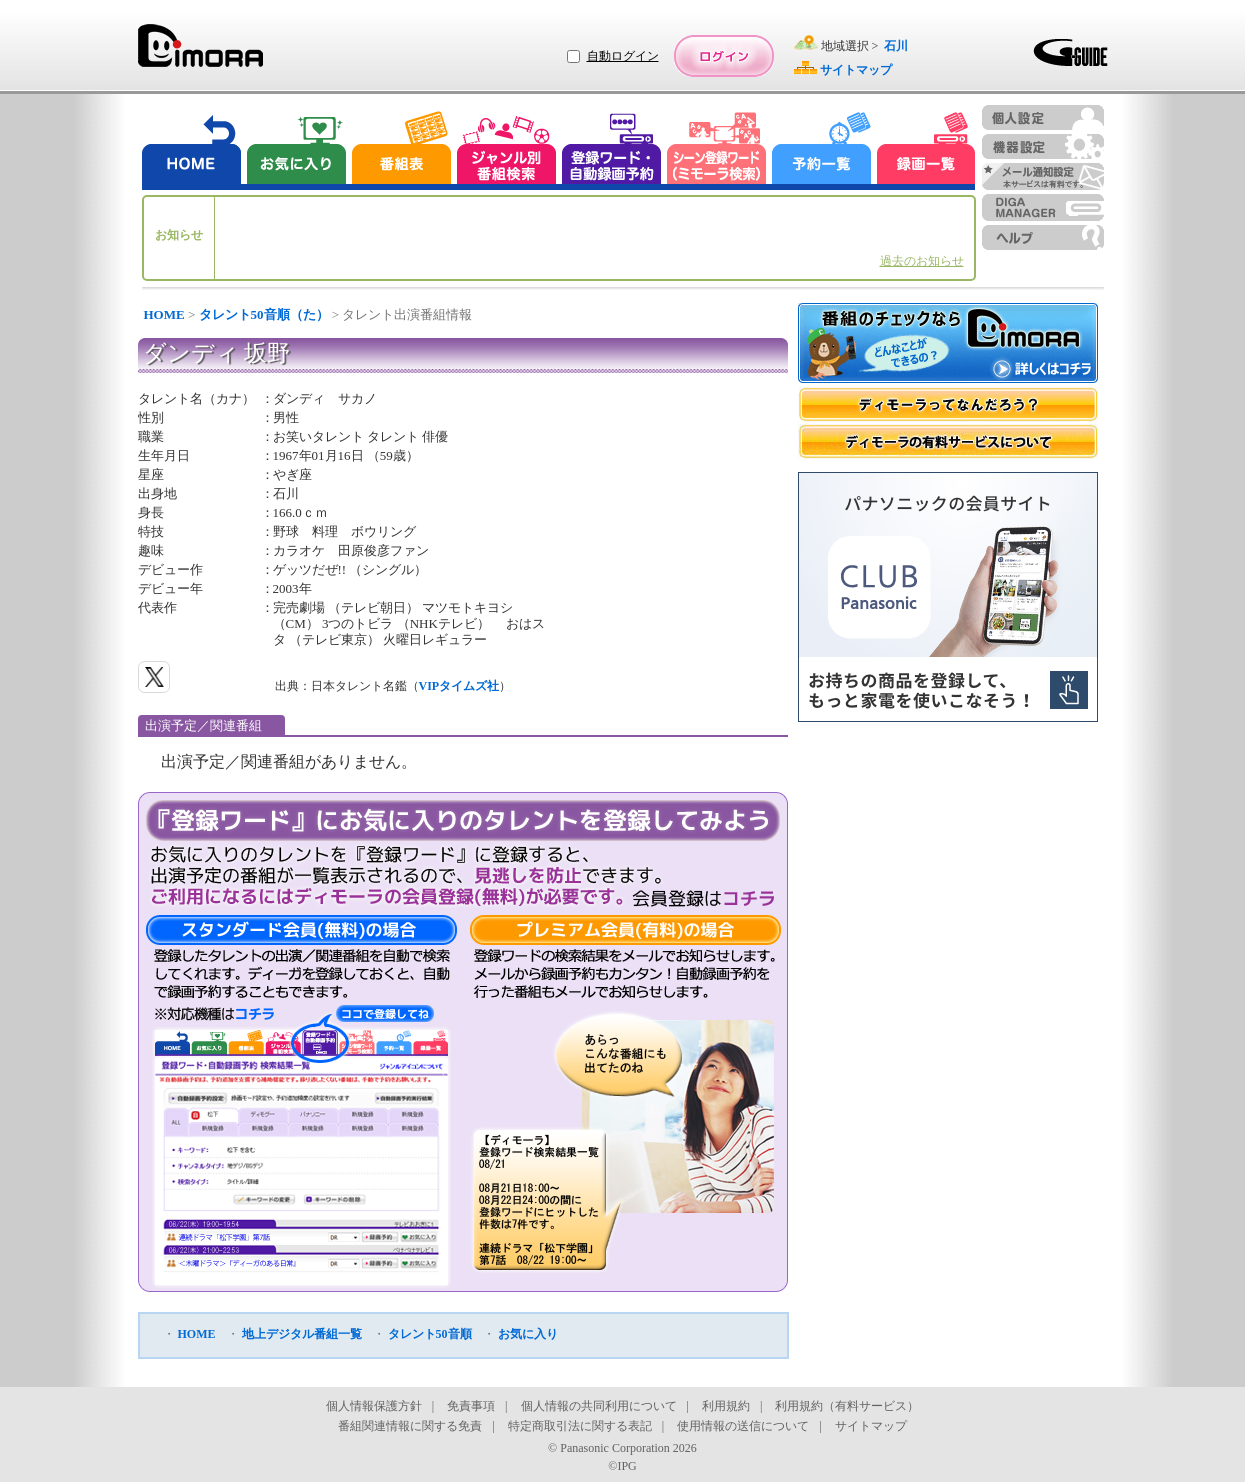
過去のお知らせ (922, 261)
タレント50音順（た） (264, 314)
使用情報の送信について (743, 1426)
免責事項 (471, 1406)
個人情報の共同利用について (599, 1406)
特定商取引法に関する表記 (580, 1426)
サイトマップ (871, 1426)
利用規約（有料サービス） (847, 1406)
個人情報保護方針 (374, 1406)
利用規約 (726, 1406)
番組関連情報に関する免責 (410, 1426)
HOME (164, 314)
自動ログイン (623, 56)
